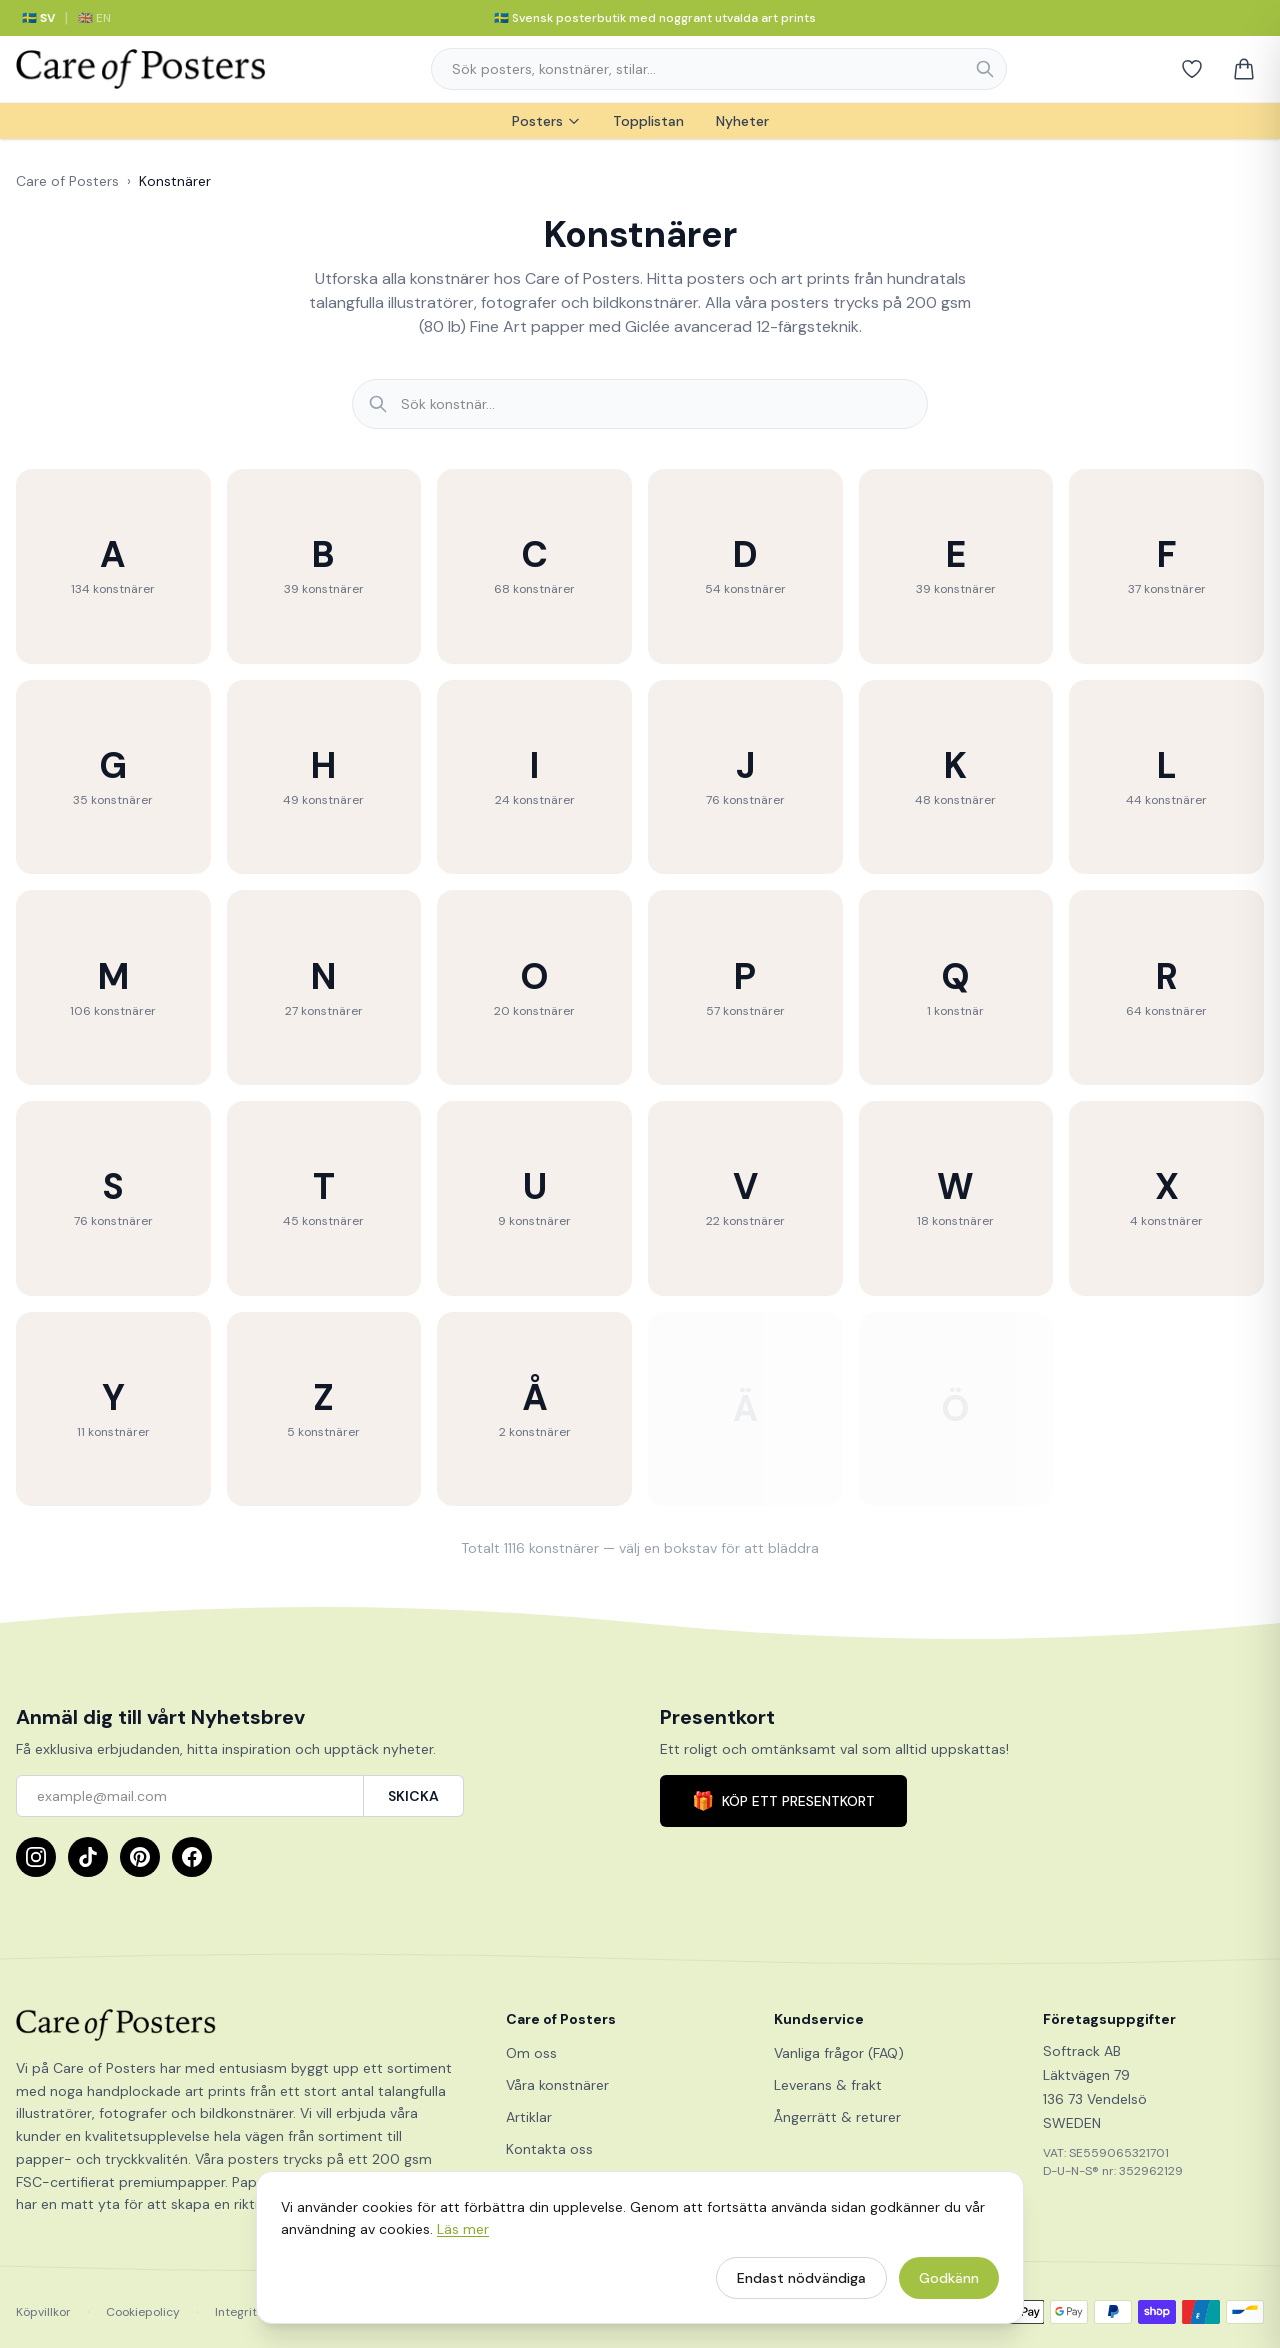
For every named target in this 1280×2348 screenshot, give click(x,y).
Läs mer (463, 2238)
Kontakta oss (549, 2149)
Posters (546, 121)
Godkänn (949, 2287)
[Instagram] (36, 1857)
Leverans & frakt (828, 2085)
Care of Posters (67, 181)
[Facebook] (192, 1857)
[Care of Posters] (237, 2025)
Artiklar (529, 2117)
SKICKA (413, 1796)
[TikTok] (88, 1857)
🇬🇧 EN (94, 18)
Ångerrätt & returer (837, 2117)
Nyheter (742, 121)
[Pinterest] (140, 1857)
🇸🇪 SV (38, 18)
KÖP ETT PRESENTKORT (783, 1801)
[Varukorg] (1244, 69)
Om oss (531, 2053)
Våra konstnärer (557, 2085)
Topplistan (648, 121)
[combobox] (719, 69)
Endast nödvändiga (801, 2287)
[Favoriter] (1192, 69)
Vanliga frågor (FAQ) (839, 2053)
